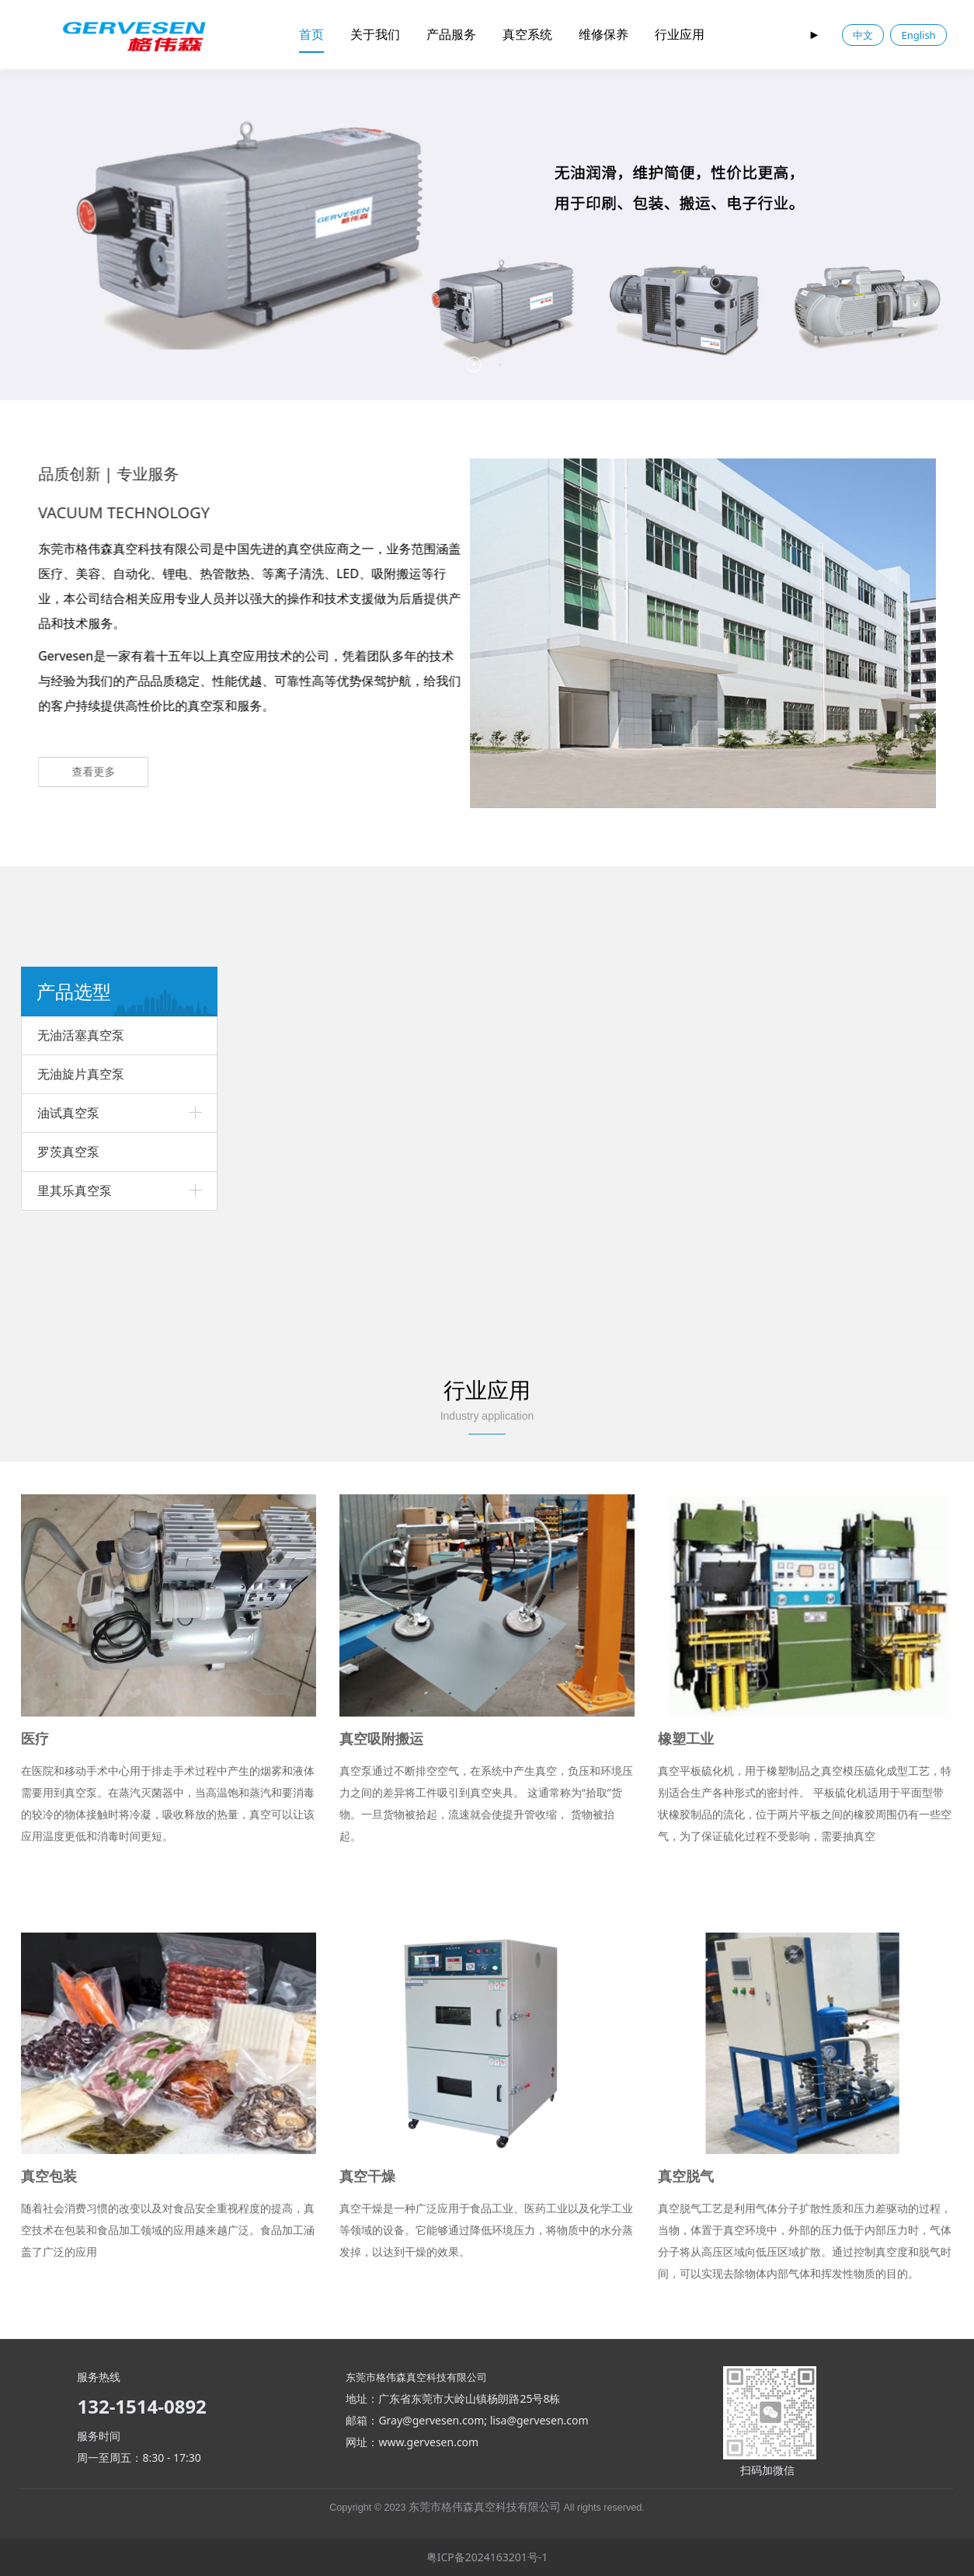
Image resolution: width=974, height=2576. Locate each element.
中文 (863, 35)
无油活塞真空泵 (80, 1035)
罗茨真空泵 (68, 1151)
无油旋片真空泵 (80, 1073)
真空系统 (527, 34)
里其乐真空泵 (74, 1190)
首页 (311, 34)
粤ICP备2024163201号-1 (487, 2557)
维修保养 (603, 34)
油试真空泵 (68, 1112)
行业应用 (679, 34)
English (918, 35)
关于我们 (375, 34)
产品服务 (451, 34)
